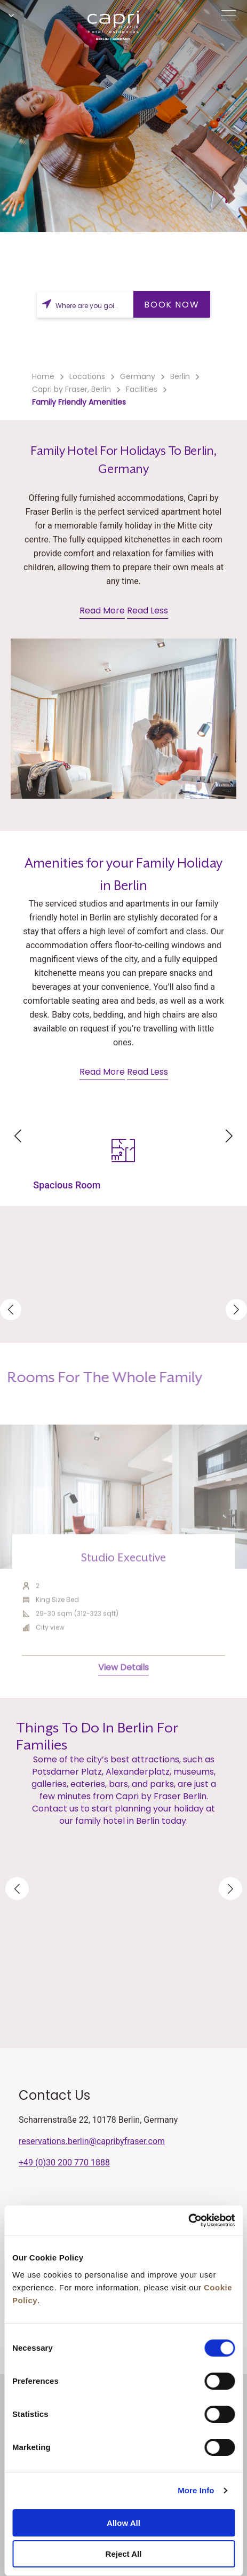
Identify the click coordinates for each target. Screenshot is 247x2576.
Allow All (123, 2522)
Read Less (147, 610)
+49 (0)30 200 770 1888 (64, 2162)
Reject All (124, 2553)
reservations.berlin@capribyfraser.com (92, 2141)
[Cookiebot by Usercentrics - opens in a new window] (188, 2220)
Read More (102, 610)
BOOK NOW (171, 304)
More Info (196, 2490)
